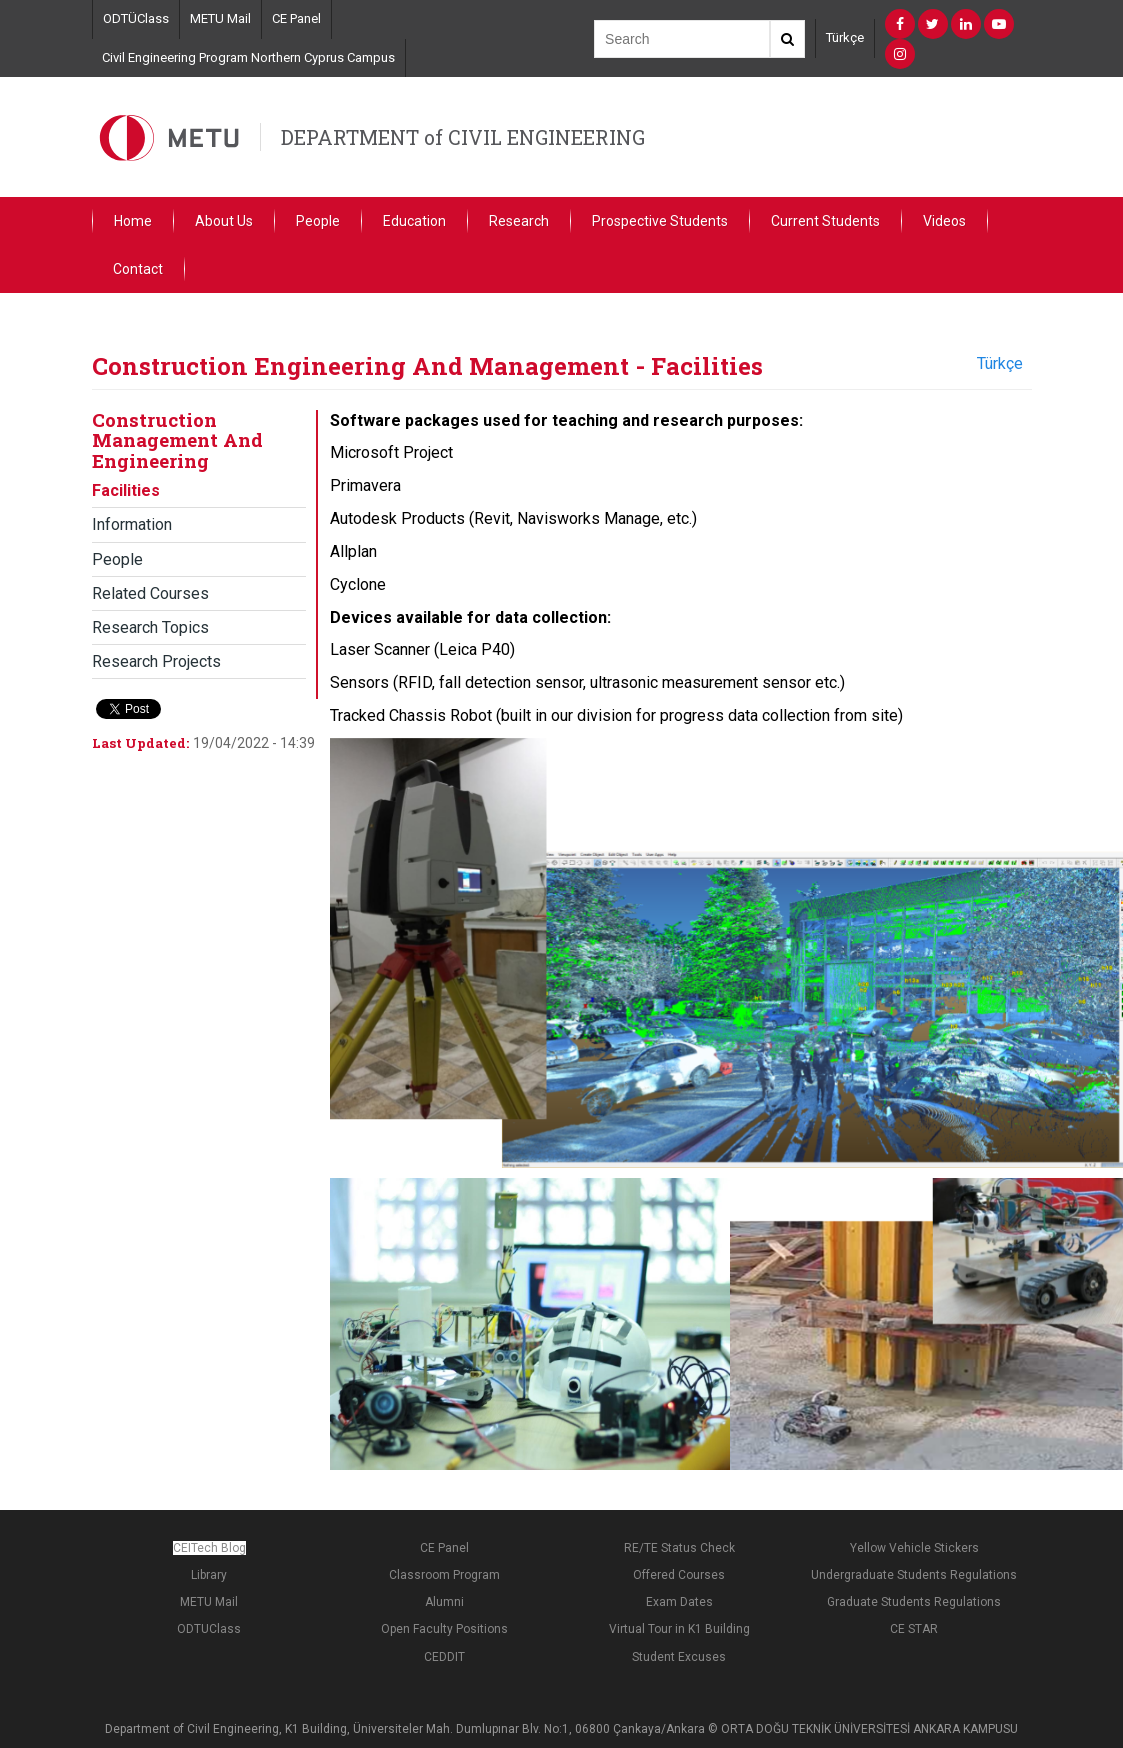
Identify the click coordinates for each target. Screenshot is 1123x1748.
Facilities (126, 490)
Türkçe (845, 37)
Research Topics (150, 627)
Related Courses (150, 593)
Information (132, 524)
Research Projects (156, 661)
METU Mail (220, 18)
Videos (944, 221)
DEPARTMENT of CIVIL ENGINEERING (463, 137)
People (318, 221)
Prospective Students (660, 221)
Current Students (825, 221)
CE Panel (296, 18)
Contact (138, 269)
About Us (224, 221)
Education (414, 221)
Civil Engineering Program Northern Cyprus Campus (248, 57)
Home (133, 221)
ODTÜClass (136, 18)
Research (519, 221)
